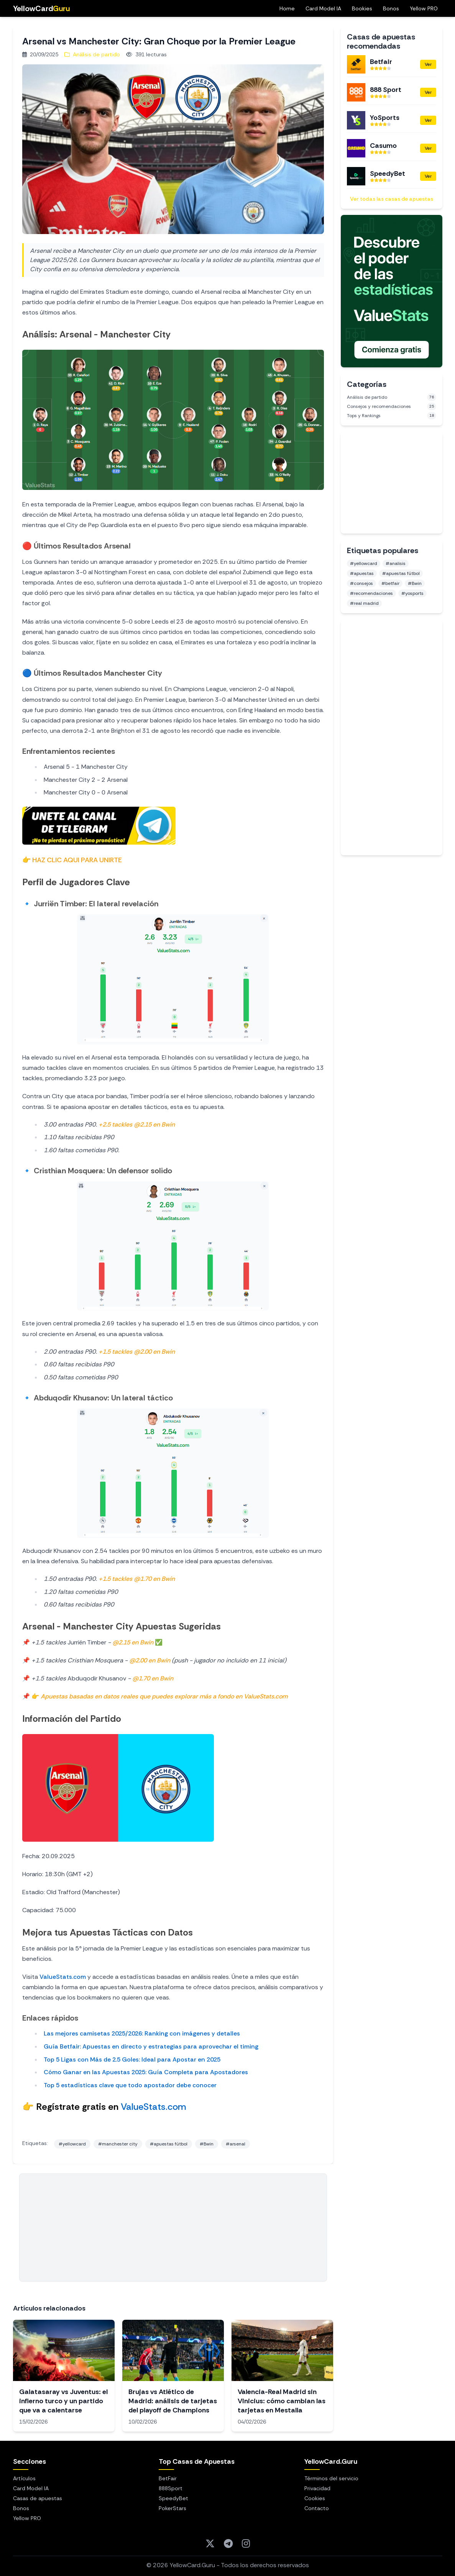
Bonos (391, 8)
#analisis (396, 563)
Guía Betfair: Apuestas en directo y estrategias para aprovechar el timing (151, 2046)
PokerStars (172, 2508)
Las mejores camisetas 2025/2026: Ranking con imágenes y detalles (142, 2033)
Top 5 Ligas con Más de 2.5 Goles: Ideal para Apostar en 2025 (132, 2059)
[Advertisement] (173, 2227)
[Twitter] (210, 2543)
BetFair (168, 2478)
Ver (428, 64)
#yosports (412, 593)
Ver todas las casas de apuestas (391, 198)
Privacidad (317, 2488)
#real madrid (364, 603)
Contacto (316, 2508)
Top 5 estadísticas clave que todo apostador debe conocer (130, 2085)
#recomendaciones (371, 593)
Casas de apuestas (37, 2498)
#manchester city (118, 2144)
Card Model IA (323, 8)
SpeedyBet (173, 2498)
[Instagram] (246, 2543)
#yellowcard (72, 2144)
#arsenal (235, 2144)
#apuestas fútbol (168, 2144)
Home (287, 8)
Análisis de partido (92, 54)
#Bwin (207, 2144)
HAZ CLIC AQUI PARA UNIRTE (77, 860)
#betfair (390, 583)
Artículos (24, 2478)
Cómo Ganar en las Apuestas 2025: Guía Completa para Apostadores (146, 2072)
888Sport (170, 2488)
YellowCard (41, 8)
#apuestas (362, 573)
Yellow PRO (424, 8)
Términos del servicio (331, 2478)
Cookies (314, 2498)
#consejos (361, 583)
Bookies (362, 8)
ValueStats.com (62, 1977)
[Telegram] (228, 2543)
